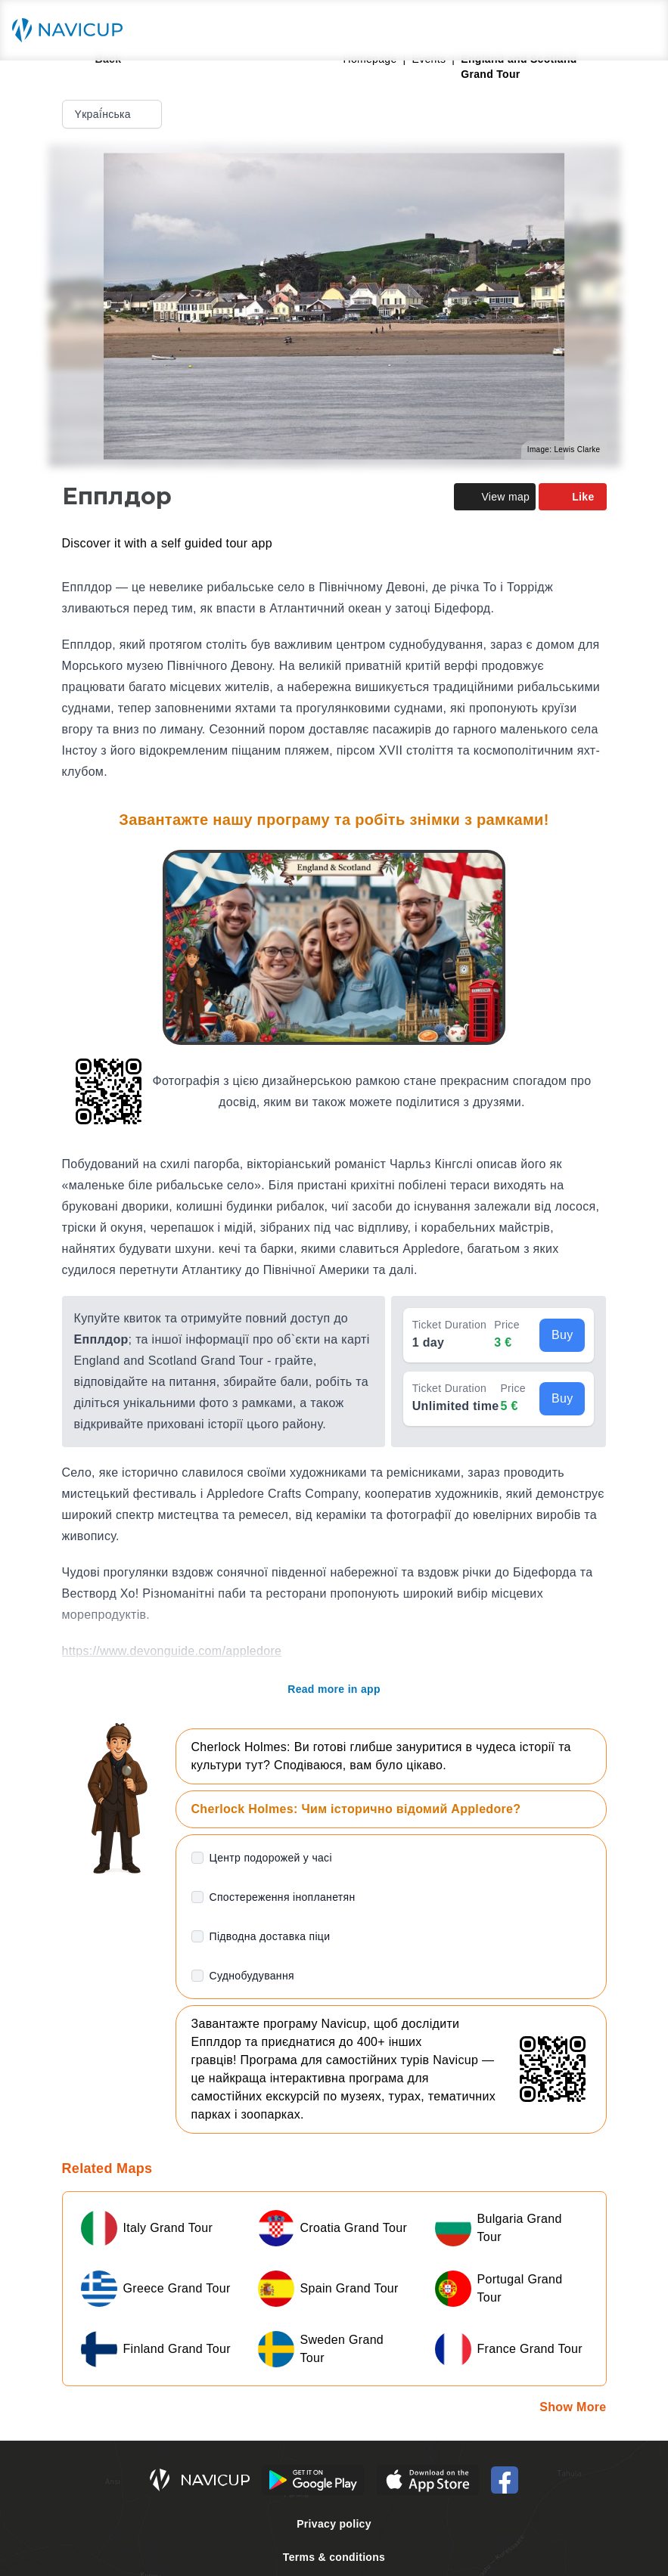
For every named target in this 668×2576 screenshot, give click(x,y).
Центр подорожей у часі (271, 1858)
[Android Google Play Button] (313, 2480)
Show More (572, 2407)
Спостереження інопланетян (283, 1897)
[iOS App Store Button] (428, 2480)
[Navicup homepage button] (72, 30)
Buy (562, 1334)
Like (572, 496)
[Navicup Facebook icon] (504, 2480)
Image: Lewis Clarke (564, 449)
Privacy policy (334, 2524)
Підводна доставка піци (270, 1936)
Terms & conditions (334, 2557)
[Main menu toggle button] (641, 30)
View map (495, 496)
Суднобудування (252, 1976)
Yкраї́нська (113, 114)
